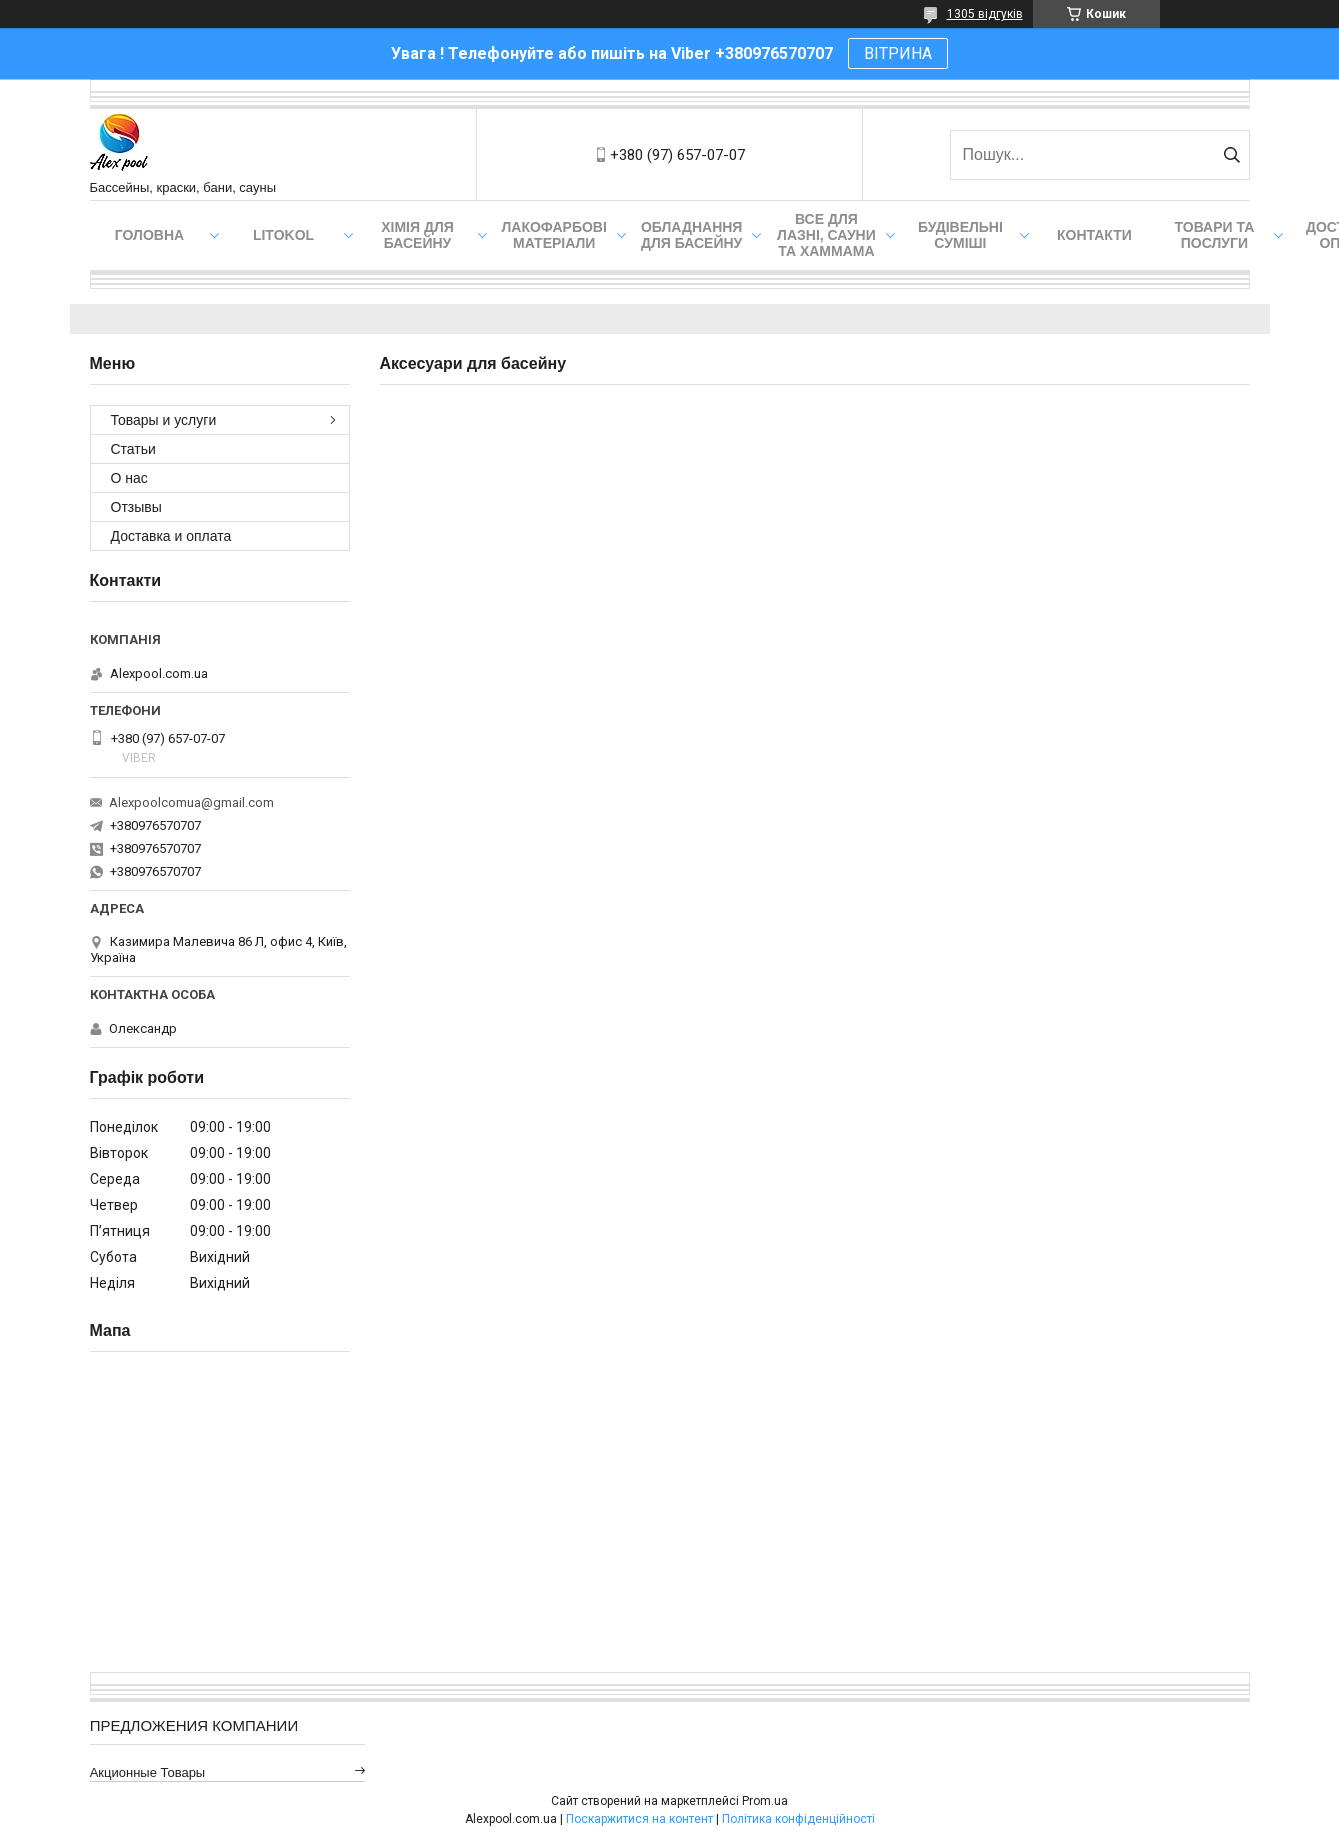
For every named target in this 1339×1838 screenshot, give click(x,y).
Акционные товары (148, 1772)
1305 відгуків (985, 14)
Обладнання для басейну (692, 235)
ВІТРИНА (898, 53)
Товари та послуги (1215, 235)
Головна (149, 235)
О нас (129, 478)
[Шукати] (1232, 155)
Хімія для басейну (417, 235)
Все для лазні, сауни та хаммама (826, 235)
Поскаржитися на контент (639, 1819)
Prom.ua (765, 1801)
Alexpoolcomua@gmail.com (191, 802)
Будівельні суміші (960, 235)
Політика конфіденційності (798, 1819)
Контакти (1094, 235)
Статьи (133, 449)
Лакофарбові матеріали (554, 235)
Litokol (283, 235)
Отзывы (136, 507)
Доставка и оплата (171, 536)
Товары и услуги (164, 420)
